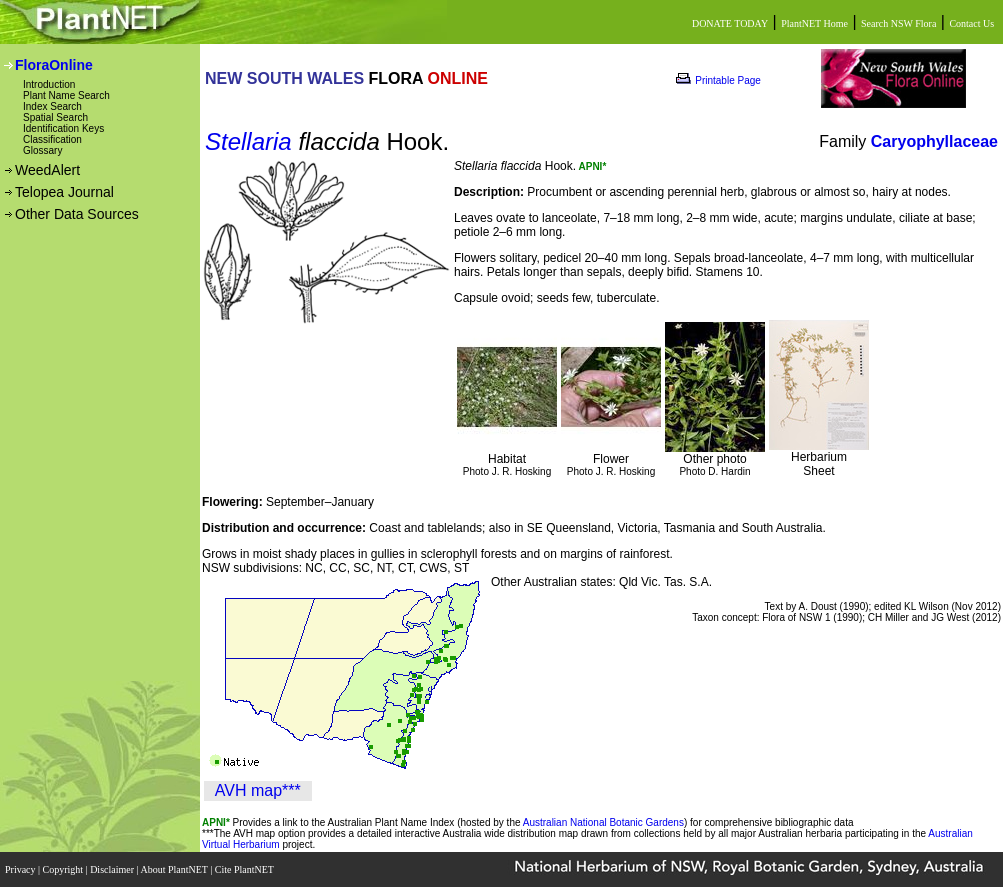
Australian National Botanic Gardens (603, 822)
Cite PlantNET (245, 869)
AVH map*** (258, 790)
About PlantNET (175, 869)
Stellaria (248, 141)
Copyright (64, 869)
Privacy (21, 869)
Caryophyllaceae (934, 141)
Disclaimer (113, 869)
